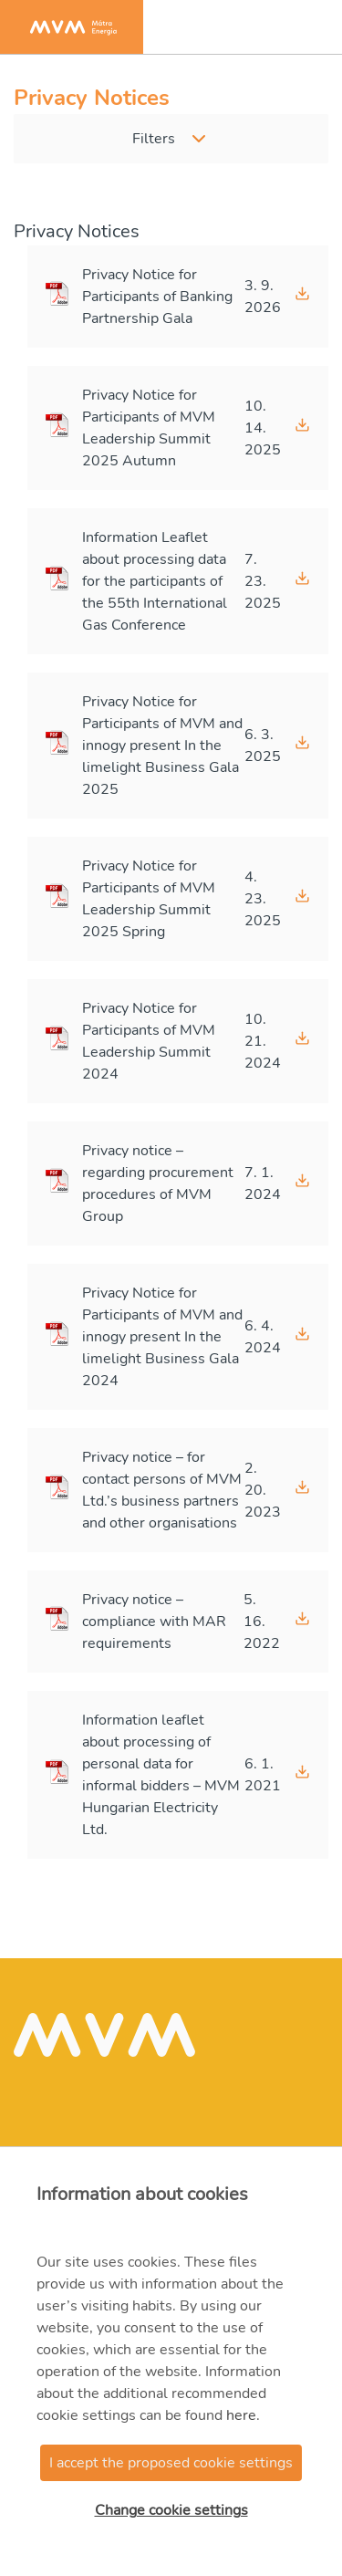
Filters (153, 139)
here (241, 2415)
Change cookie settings (171, 2510)
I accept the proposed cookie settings (171, 2463)
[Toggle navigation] (309, 27)
